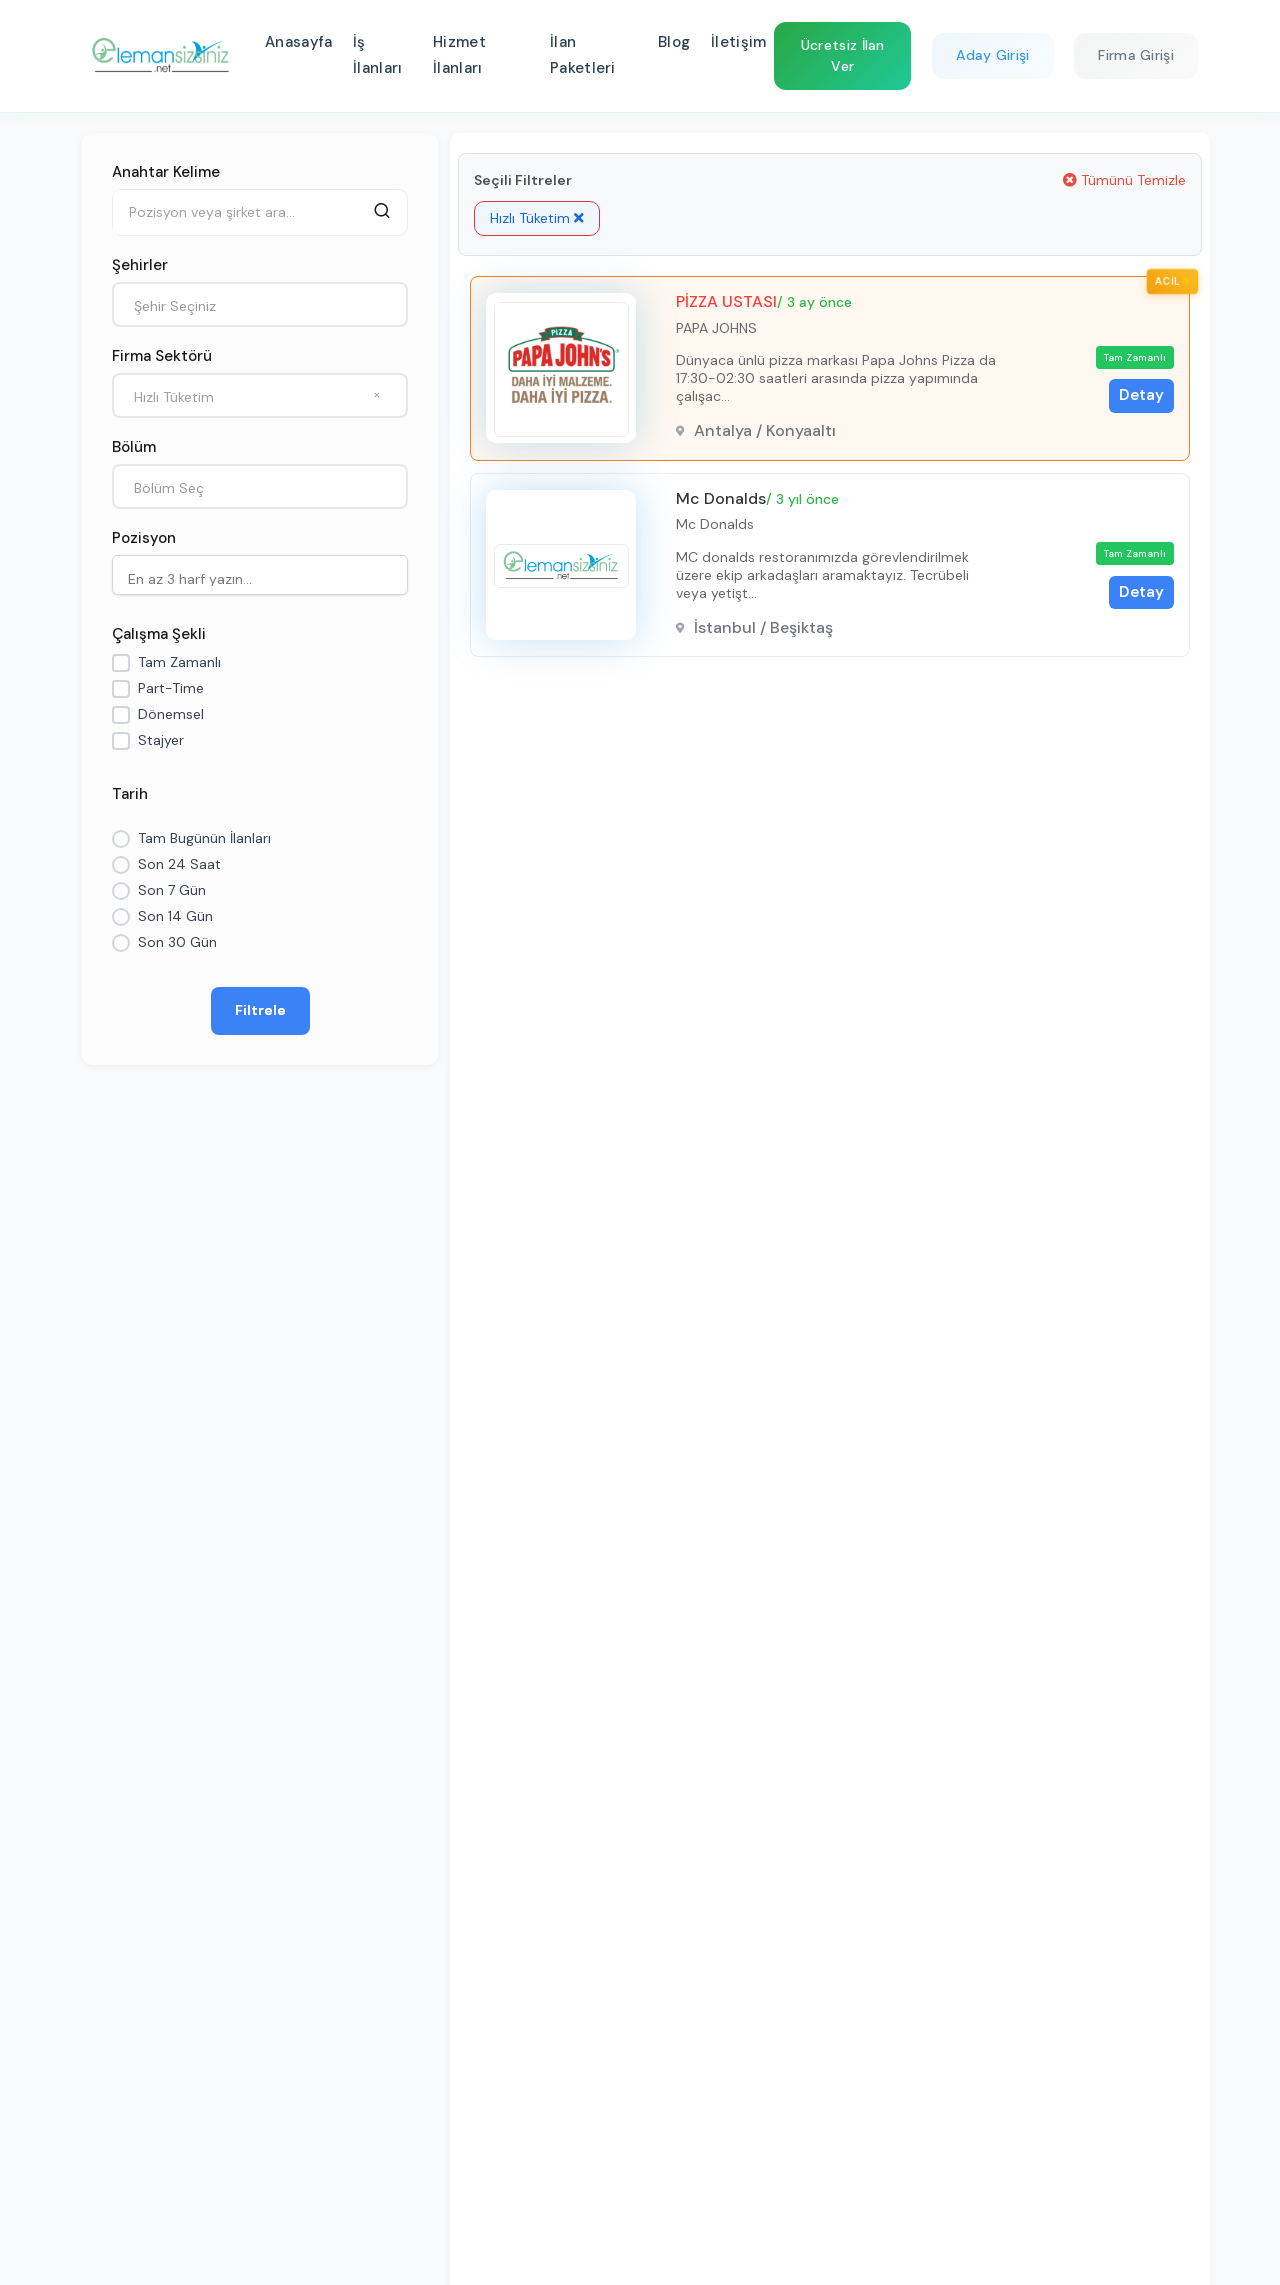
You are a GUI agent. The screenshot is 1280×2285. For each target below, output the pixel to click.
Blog (674, 42)
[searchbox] (265, 577)
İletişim (738, 42)
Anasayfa (298, 42)
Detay (1141, 395)
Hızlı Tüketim (537, 218)
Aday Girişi (992, 55)
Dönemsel (171, 714)
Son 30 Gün (177, 942)
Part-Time (171, 688)
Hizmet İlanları (459, 55)
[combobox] (260, 304)
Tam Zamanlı (179, 662)
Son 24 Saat (179, 864)
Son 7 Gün (172, 890)
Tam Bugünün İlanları (204, 838)
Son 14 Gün (175, 916)
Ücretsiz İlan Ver (843, 55)
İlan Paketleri (583, 55)
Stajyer (161, 740)
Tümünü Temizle (1124, 180)
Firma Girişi (1136, 55)
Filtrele (260, 1010)
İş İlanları (377, 55)
